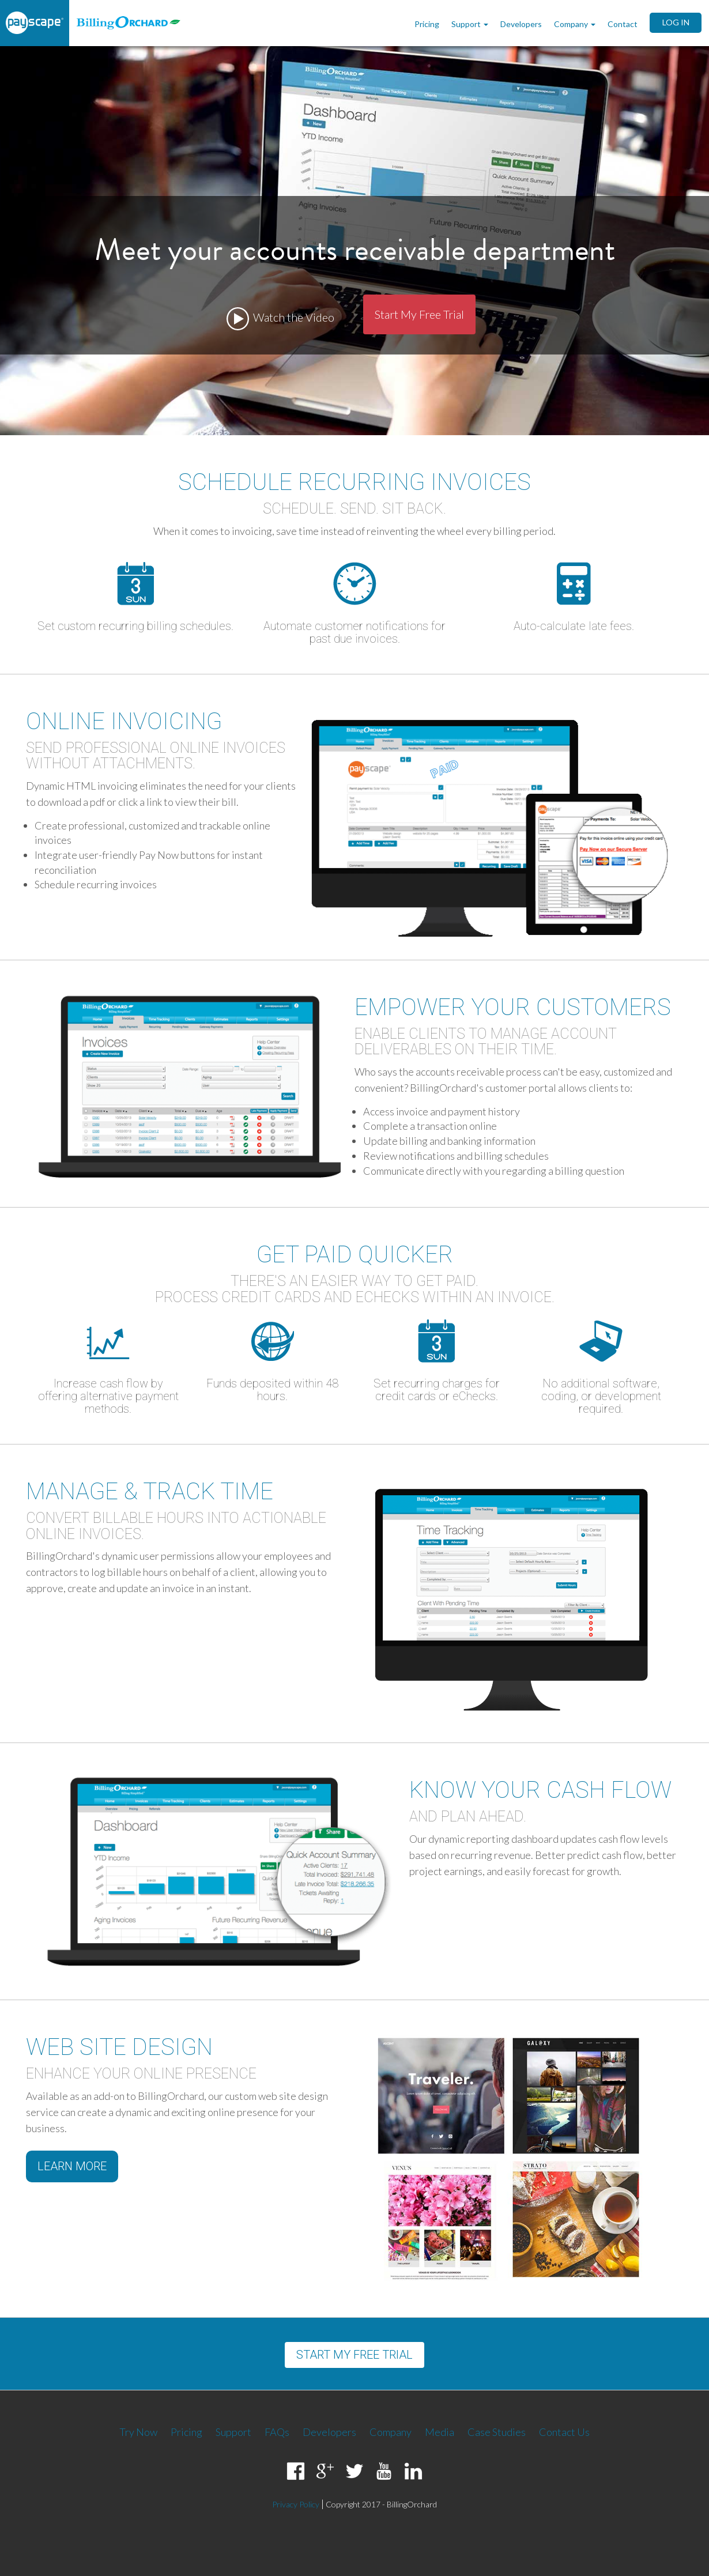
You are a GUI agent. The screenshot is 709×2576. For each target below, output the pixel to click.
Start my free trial (354, 2355)
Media (439, 2432)
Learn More (72, 2166)
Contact (623, 24)
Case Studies (496, 2432)
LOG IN (675, 22)
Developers (521, 24)
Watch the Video (279, 319)
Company (575, 24)
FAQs (277, 2432)
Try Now (138, 2432)
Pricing (426, 24)
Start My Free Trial (419, 314)
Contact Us (564, 2432)
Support (470, 24)
